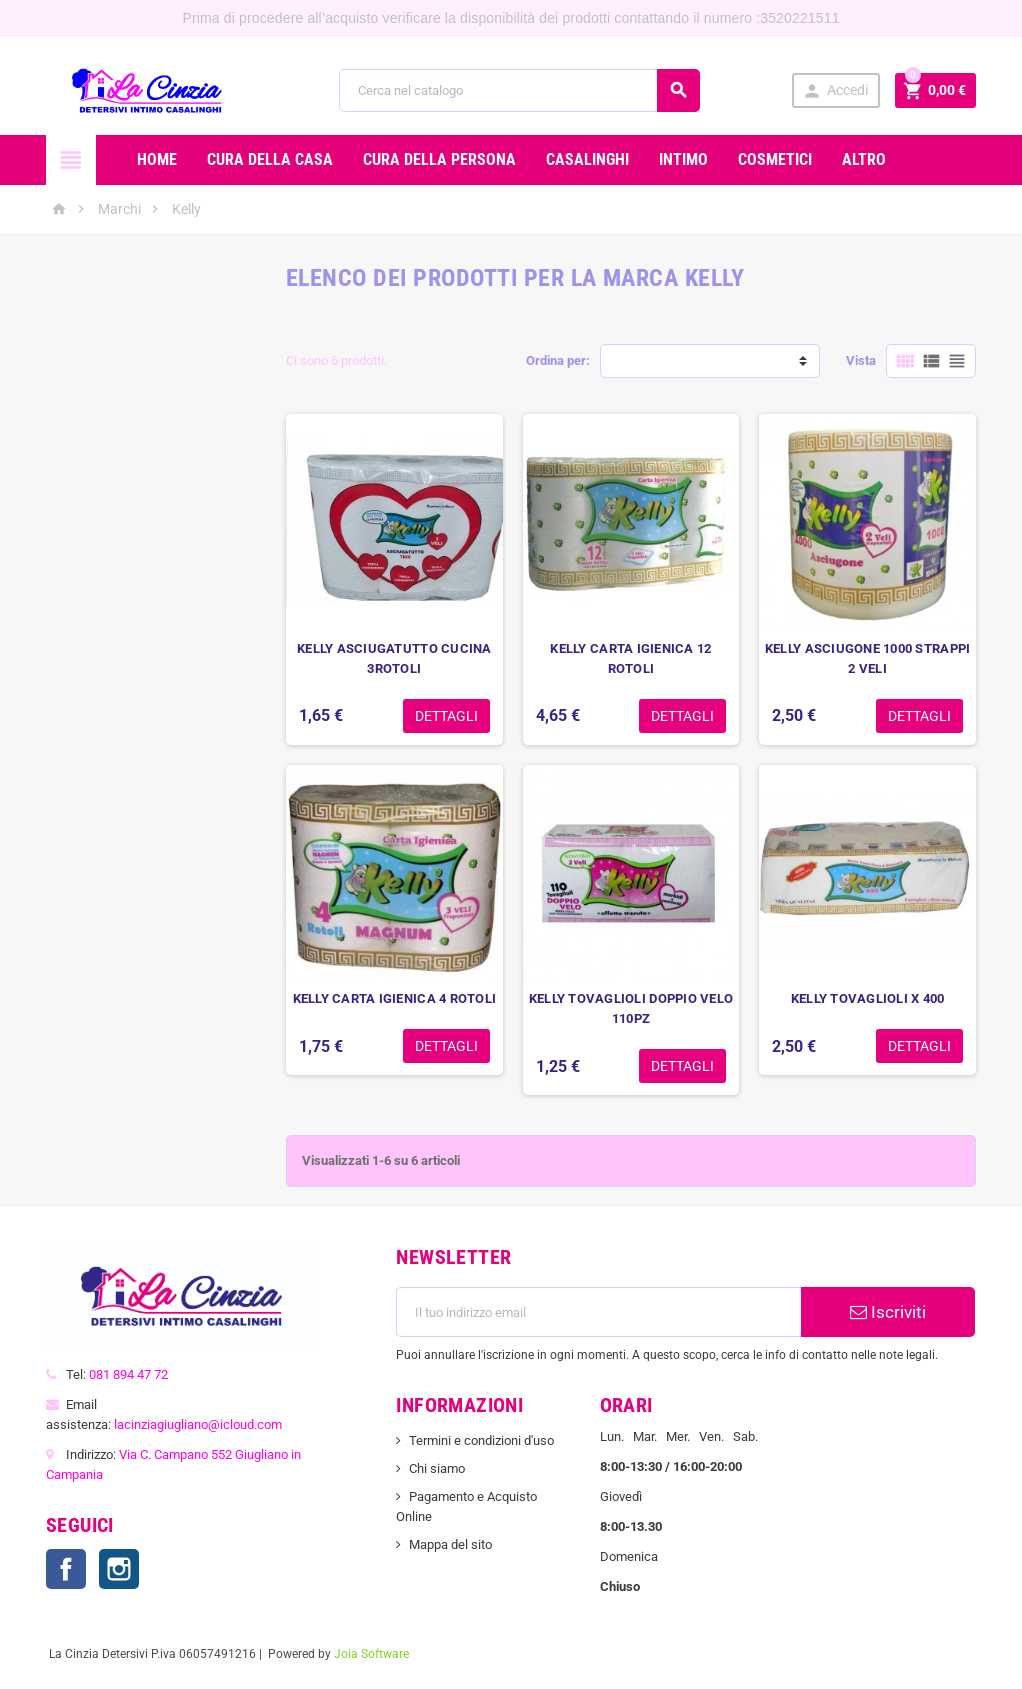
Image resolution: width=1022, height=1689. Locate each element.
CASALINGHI (587, 159)
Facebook (66, 1569)
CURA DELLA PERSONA (439, 159)
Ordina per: (558, 360)
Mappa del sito (450, 1544)
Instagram (119, 1569)
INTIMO (683, 159)
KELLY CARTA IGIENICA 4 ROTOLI (395, 998)
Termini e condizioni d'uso (481, 1440)
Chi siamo (437, 1468)
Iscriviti (888, 1312)
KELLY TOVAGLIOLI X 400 (868, 998)
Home (157, 159)
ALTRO (864, 159)
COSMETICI (775, 159)
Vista (861, 360)
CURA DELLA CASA (270, 159)
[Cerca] (520, 90)
